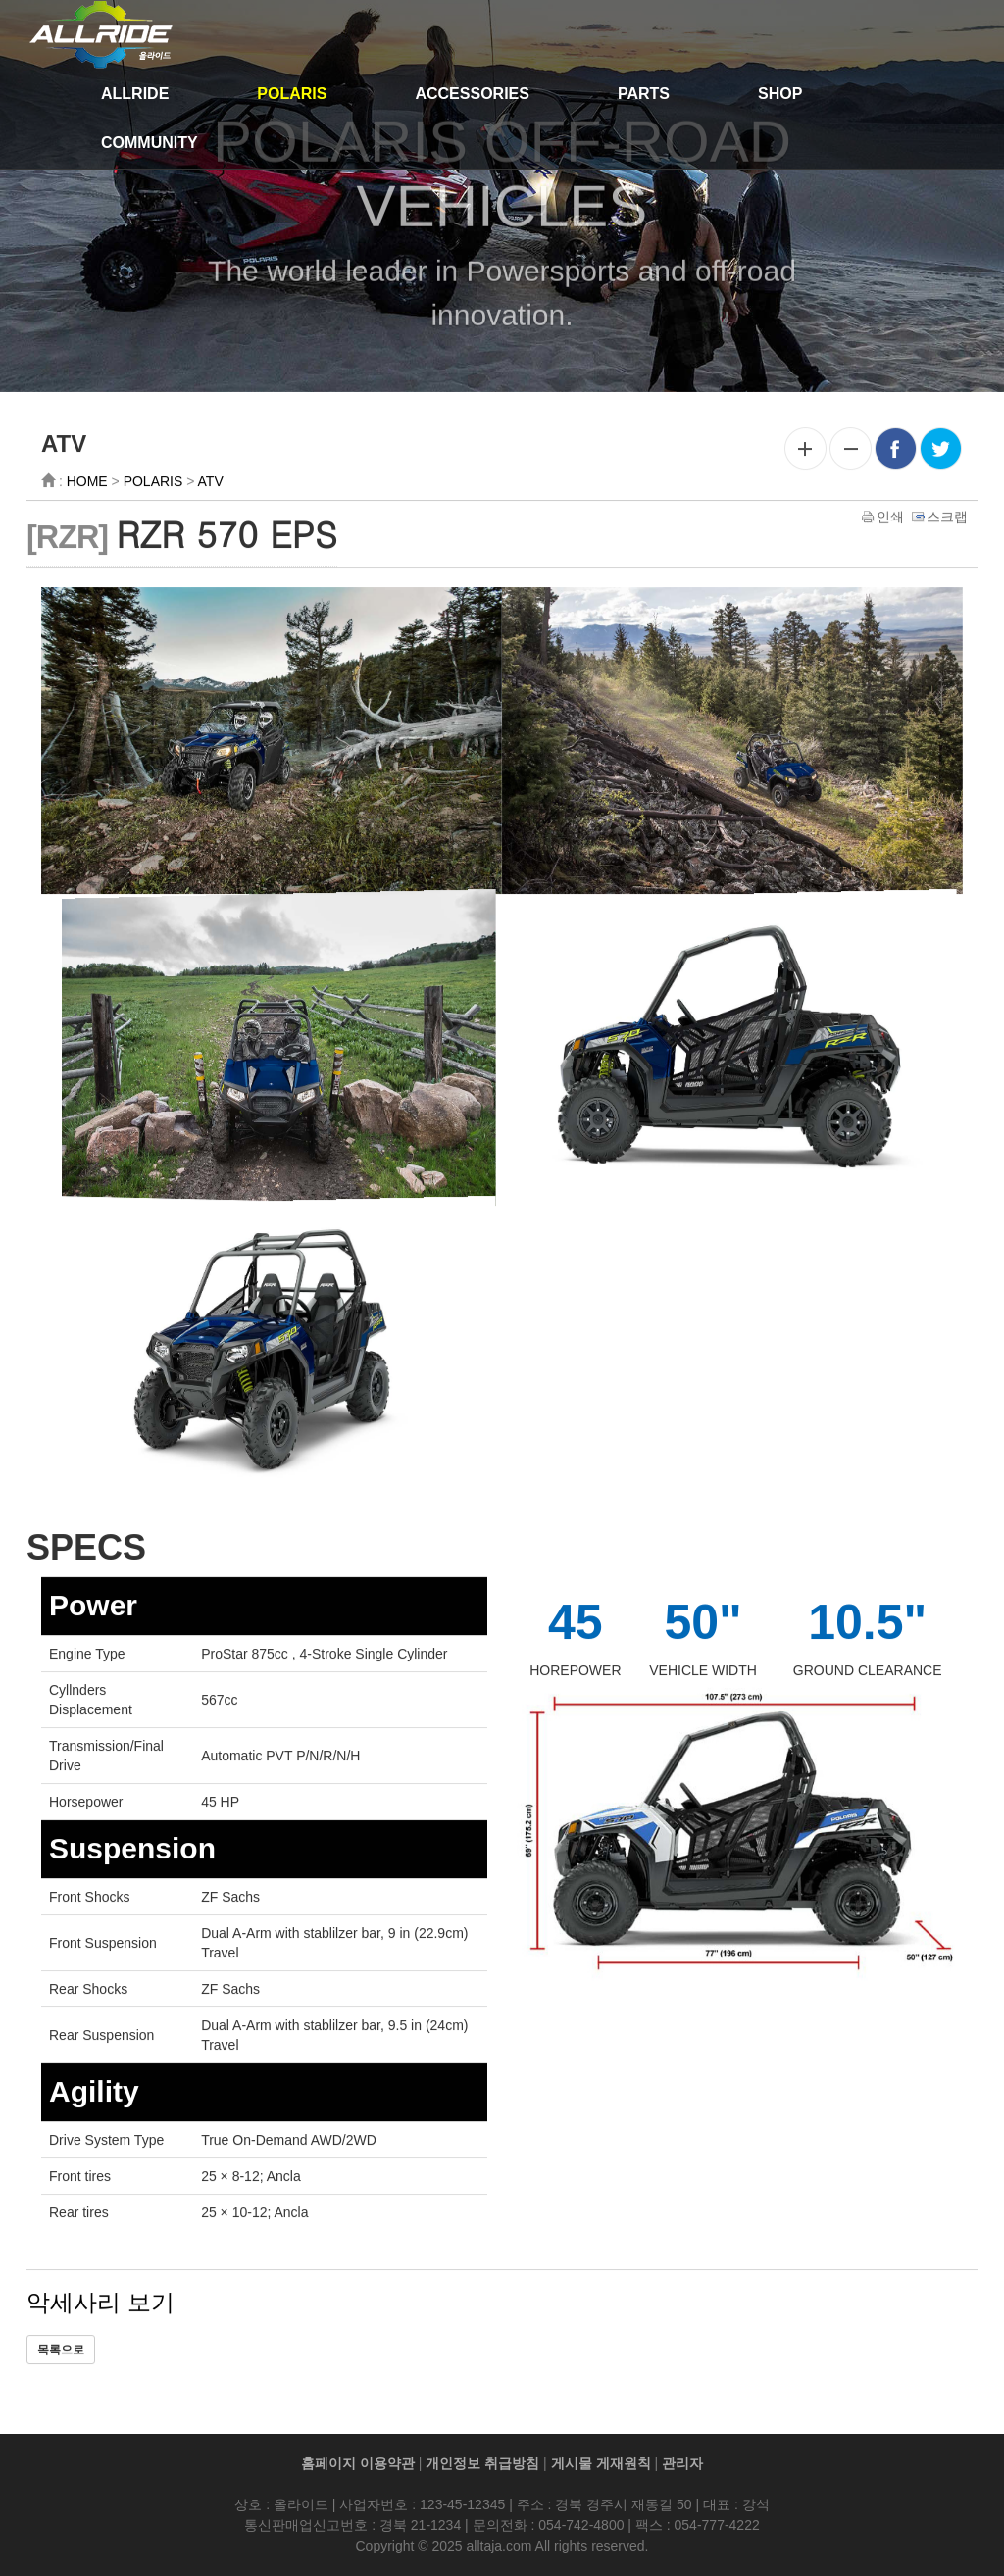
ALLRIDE (135, 93)
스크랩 (941, 520)
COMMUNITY (149, 142)
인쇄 (884, 520)
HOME (87, 485)
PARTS (644, 93)
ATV (211, 485)
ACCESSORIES (471, 93)
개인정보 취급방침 (482, 2463)
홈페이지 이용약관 (358, 2463)
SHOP (780, 93)
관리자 (682, 2463)
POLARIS (291, 93)
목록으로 (60, 2353)
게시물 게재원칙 (601, 2463)
